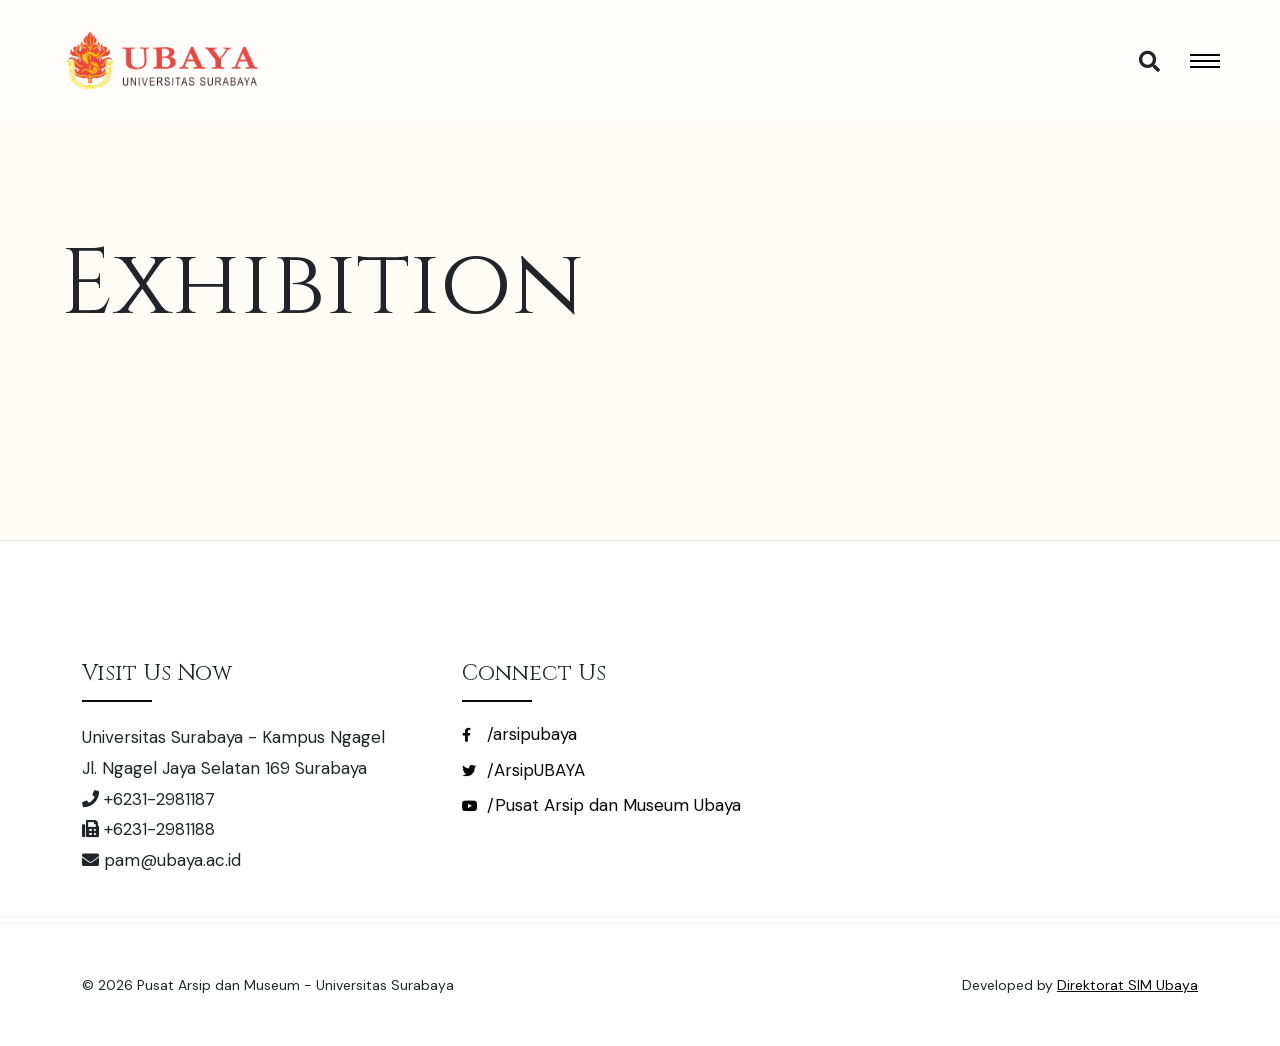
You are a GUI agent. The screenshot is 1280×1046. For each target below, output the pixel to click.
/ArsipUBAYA (523, 770)
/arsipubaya (519, 734)
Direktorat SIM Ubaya (1127, 985)
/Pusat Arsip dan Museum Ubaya (601, 805)
